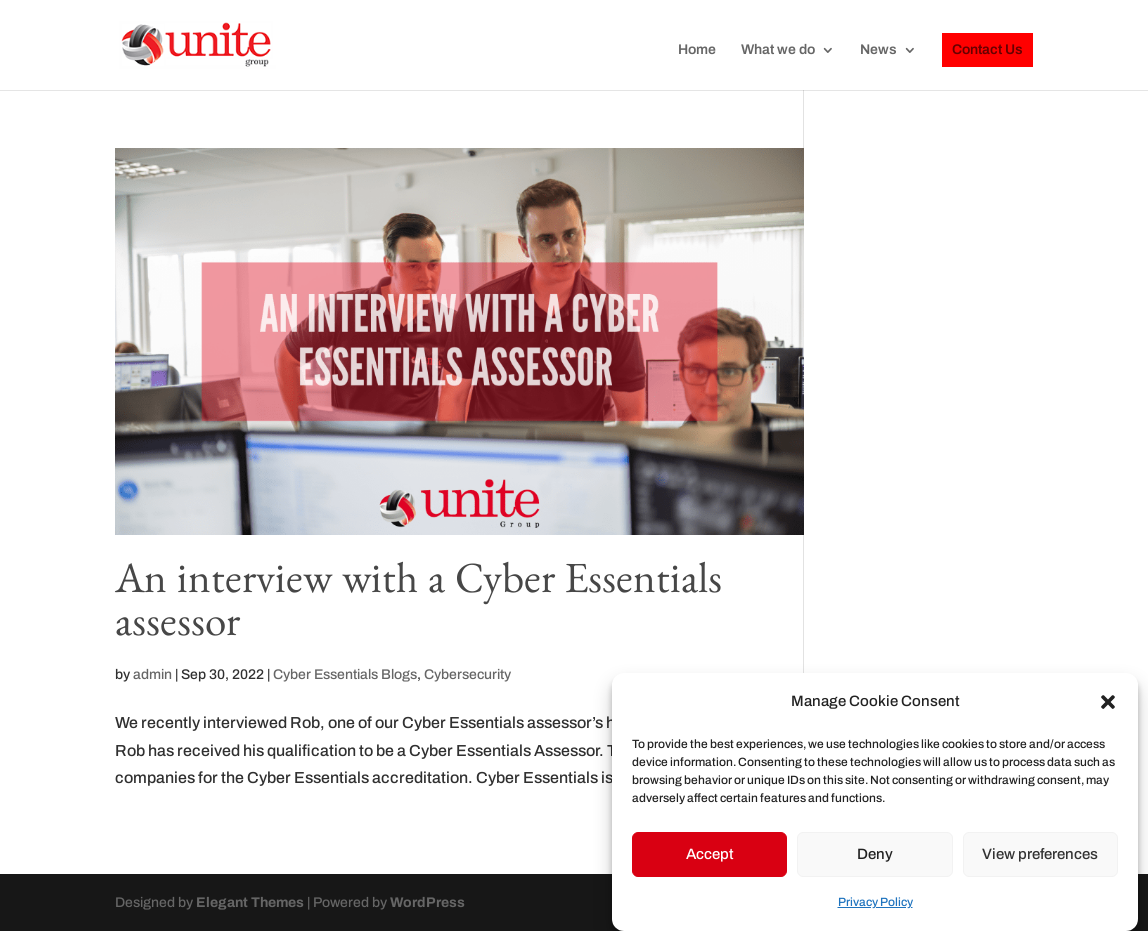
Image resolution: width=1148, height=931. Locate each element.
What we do (778, 50)
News (878, 50)
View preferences (1040, 859)
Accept (710, 859)
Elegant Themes (250, 902)
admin (152, 674)
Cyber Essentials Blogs (345, 674)
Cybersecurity (467, 674)
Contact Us (987, 49)
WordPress (427, 902)
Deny (875, 859)
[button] (1108, 706)
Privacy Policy (875, 907)
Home (697, 50)
